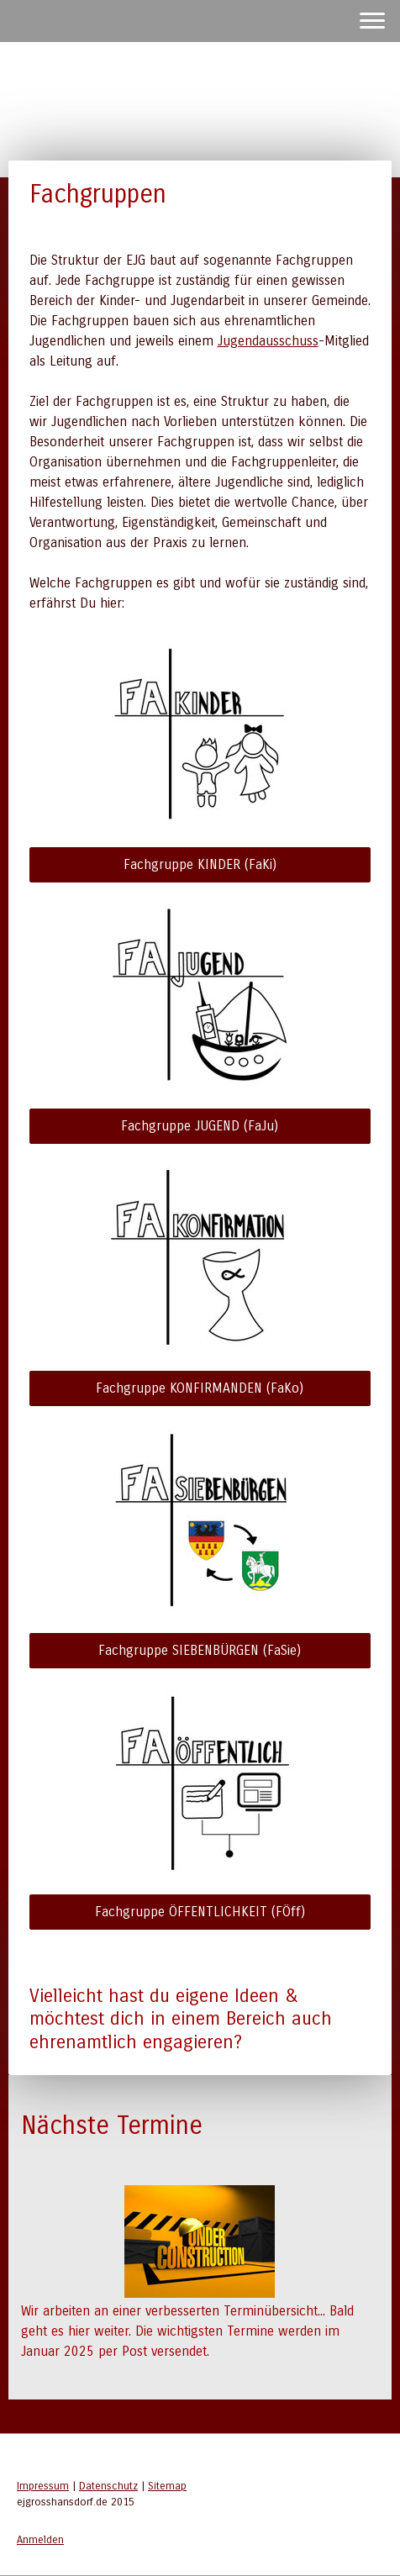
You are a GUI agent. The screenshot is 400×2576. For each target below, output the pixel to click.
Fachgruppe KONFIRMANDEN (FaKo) (199, 1388)
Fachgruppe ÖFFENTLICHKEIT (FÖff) (200, 1912)
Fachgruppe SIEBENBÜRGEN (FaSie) (199, 1650)
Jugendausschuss (268, 341)
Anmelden (40, 2539)
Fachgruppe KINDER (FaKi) (200, 864)
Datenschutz (108, 2485)
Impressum (43, 2485)
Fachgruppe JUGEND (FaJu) (199, 1126)
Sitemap (167, 2485)
